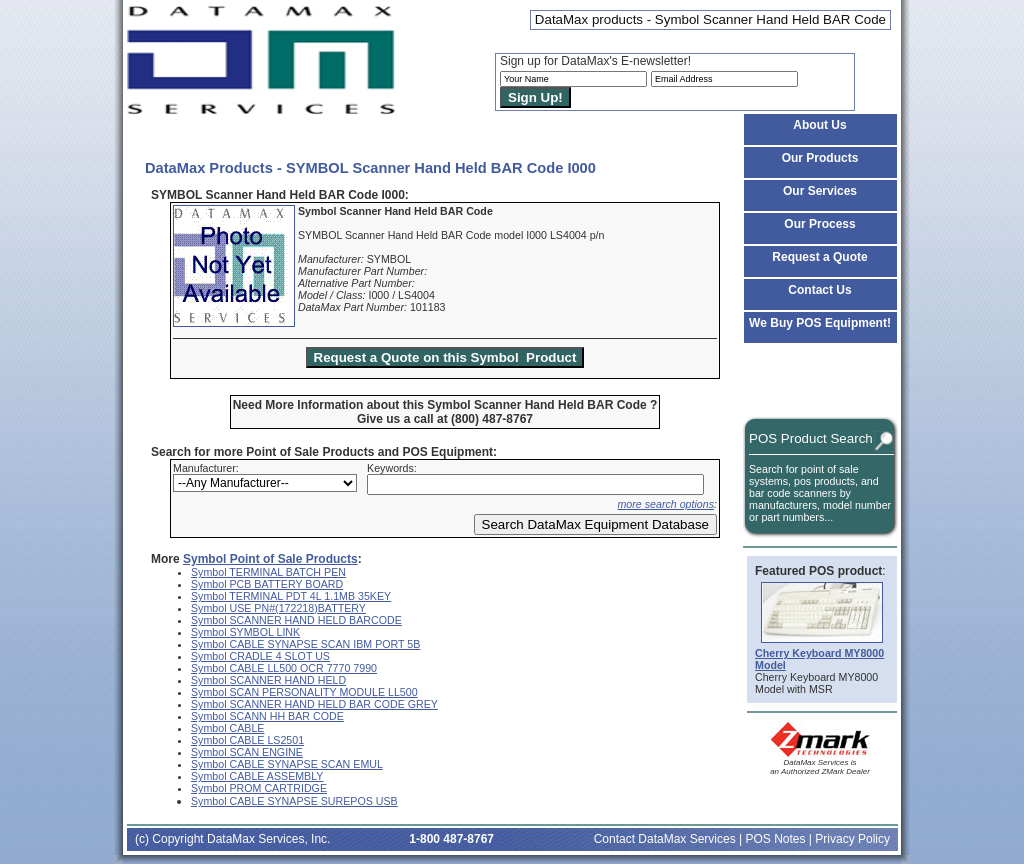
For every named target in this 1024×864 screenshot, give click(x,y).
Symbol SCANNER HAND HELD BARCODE (296, 620)
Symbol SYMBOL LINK (245, 632)
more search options (665, 504)
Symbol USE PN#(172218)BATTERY (278, 608)
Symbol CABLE (227, 728)
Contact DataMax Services (665, 839)
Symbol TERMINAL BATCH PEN (268, 572)
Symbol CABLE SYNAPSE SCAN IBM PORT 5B (305, 644)
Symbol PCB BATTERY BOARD (267, 584)
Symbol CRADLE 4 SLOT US (260, 656)
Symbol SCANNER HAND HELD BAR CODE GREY (314, 704)
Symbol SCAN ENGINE (247, 752)
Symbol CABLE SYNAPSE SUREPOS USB (294, 801)
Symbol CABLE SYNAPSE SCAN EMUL (287, 764)
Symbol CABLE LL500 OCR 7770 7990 (284, 668)
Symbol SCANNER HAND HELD (268, 680)
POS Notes (775, 839)
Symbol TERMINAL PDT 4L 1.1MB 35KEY (291, 596)
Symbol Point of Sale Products (270, 559)
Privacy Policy (852, 839)
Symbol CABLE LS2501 (247, 740)
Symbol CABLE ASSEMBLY (257, 776)
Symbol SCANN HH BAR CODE (267, 716)
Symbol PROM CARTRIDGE (259, 788)
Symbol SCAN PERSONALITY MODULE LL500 (304, 692)
